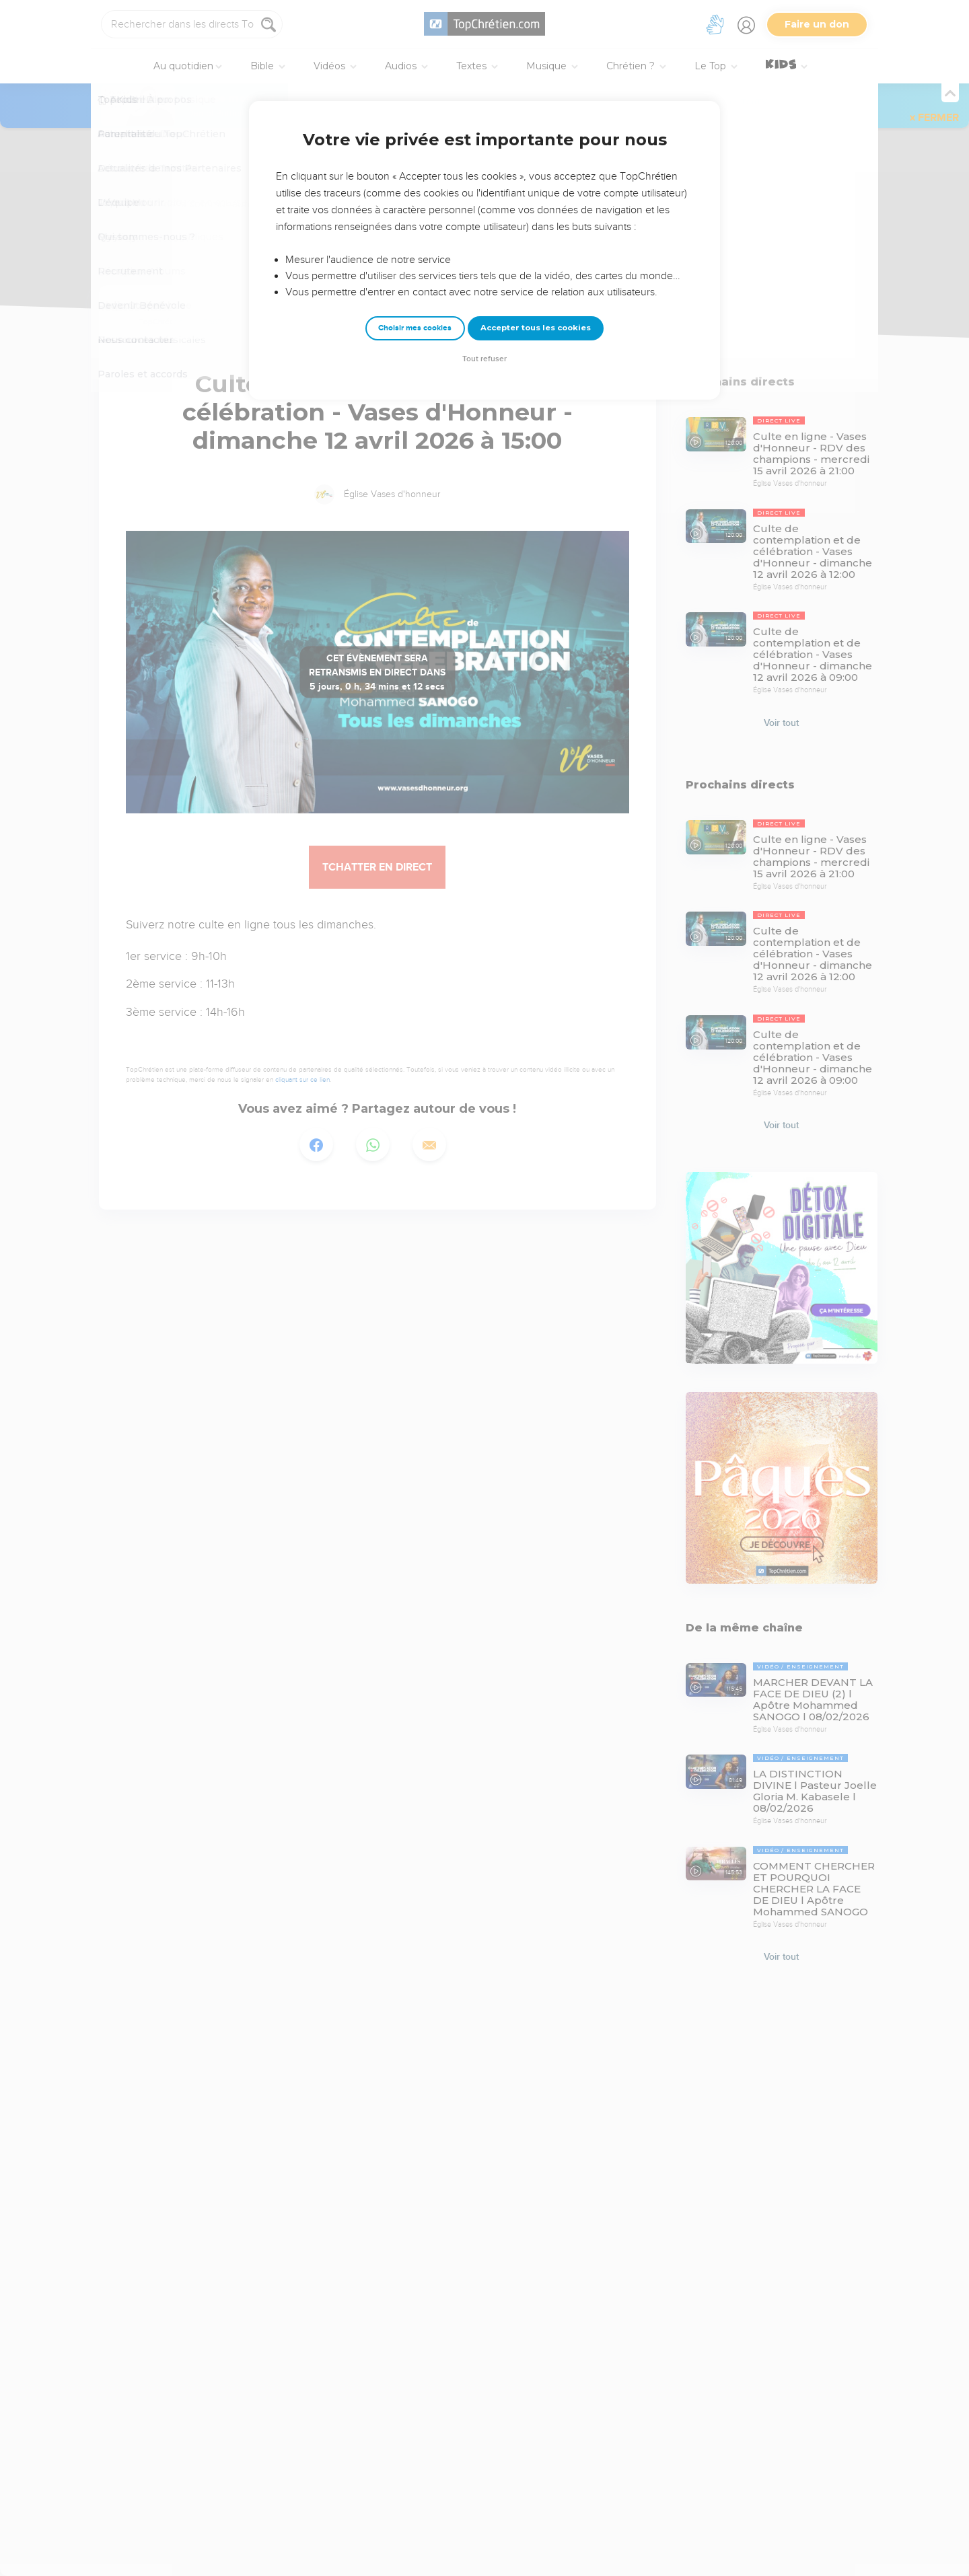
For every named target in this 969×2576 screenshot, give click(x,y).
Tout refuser (484, 359)
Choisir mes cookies (415, 328)
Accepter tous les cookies (535, 327)
